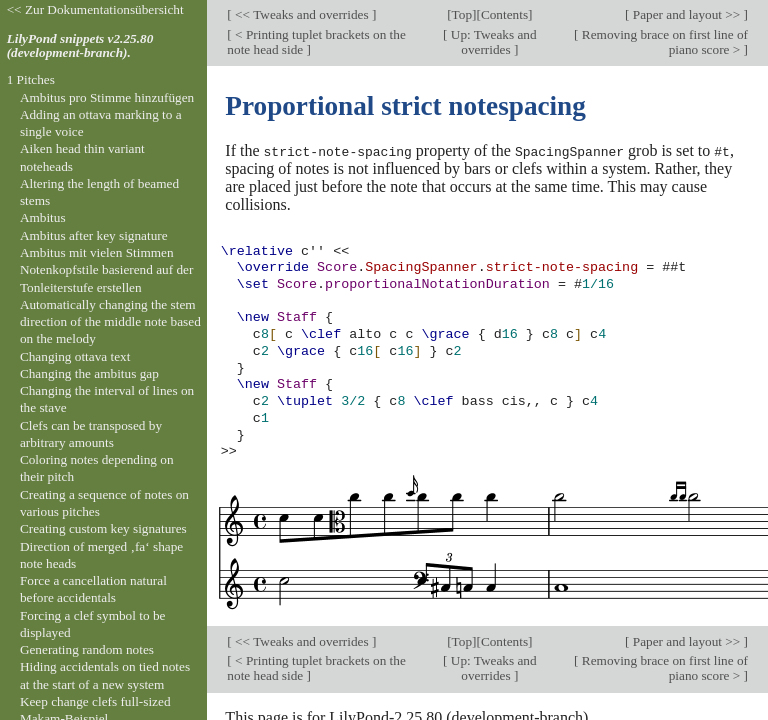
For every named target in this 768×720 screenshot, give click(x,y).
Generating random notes (87, 649)
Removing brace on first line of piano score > (663, 42)
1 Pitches (31, 79)
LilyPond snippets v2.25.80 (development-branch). (80, 46)
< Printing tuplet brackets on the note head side (316, 42)
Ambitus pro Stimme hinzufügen (107, 97)
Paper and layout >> (687, 14)
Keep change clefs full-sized (95, 701)
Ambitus (43, 217)
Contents (504, 14)
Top (462, 14)
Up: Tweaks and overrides (491, 42)
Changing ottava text (75, 356)
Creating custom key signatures (103, 528)
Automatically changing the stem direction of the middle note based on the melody (110, 322)
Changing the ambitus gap (89, 373)
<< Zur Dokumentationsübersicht (95, 9)
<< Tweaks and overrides (302, 14)
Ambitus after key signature (94, 235)
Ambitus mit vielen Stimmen (97, 252)
